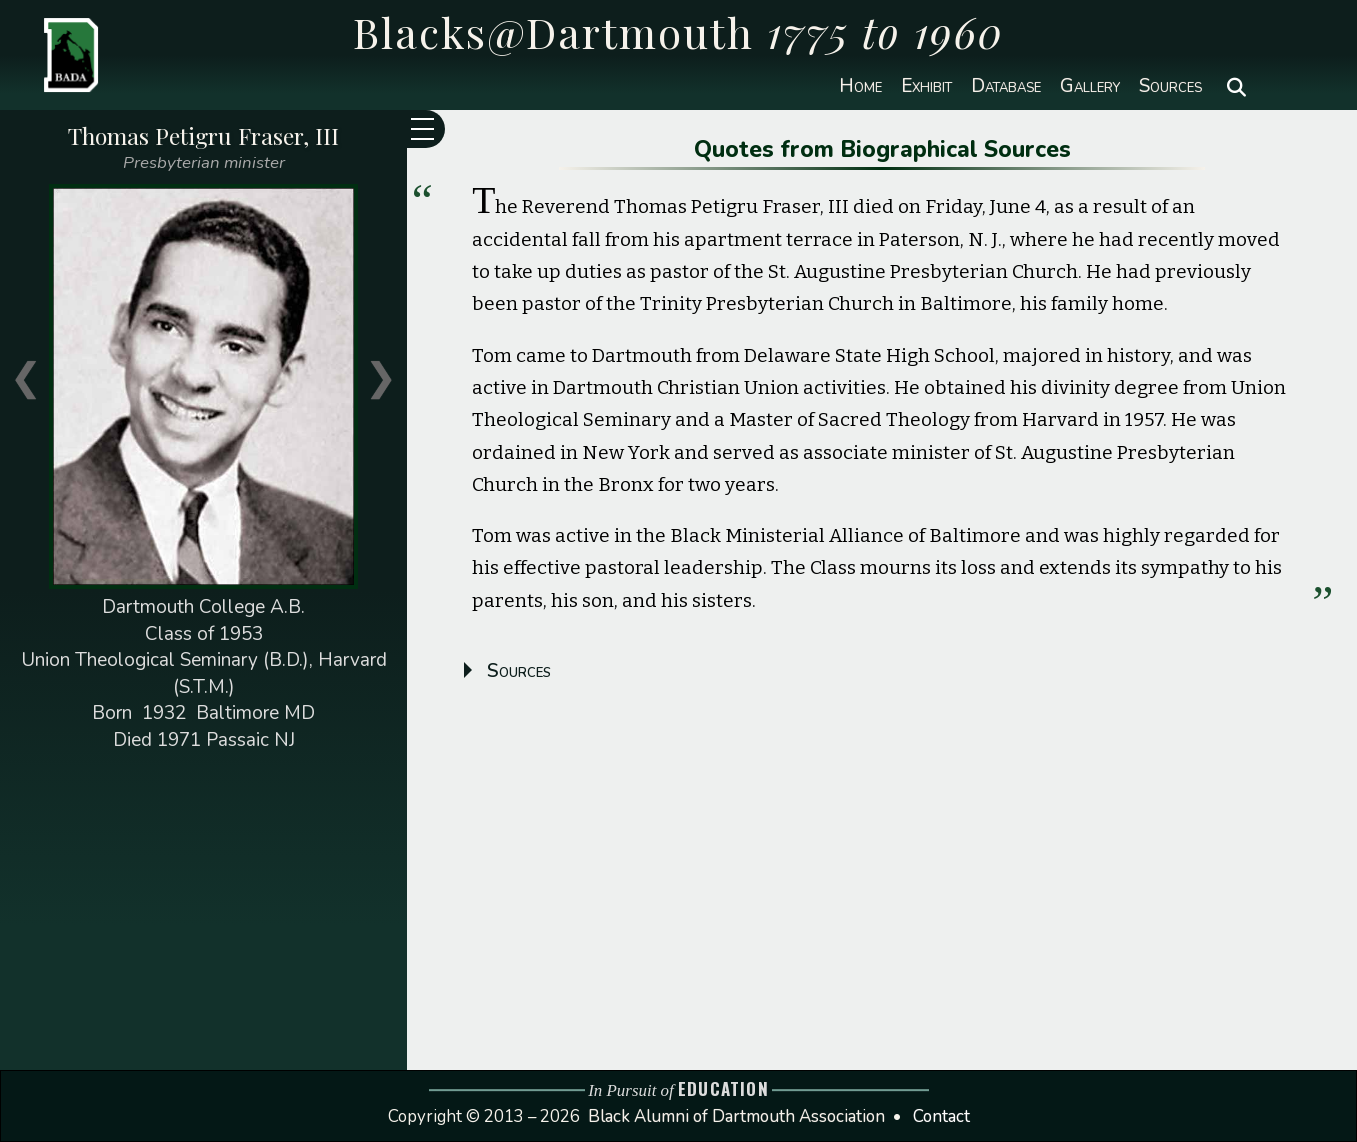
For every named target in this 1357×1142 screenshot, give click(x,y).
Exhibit (926, 86)
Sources (1170, 86)
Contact (941, 1116)
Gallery (1090, 86)
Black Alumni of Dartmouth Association (736, 1116)
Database (1006, 86)
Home (860, 86)
